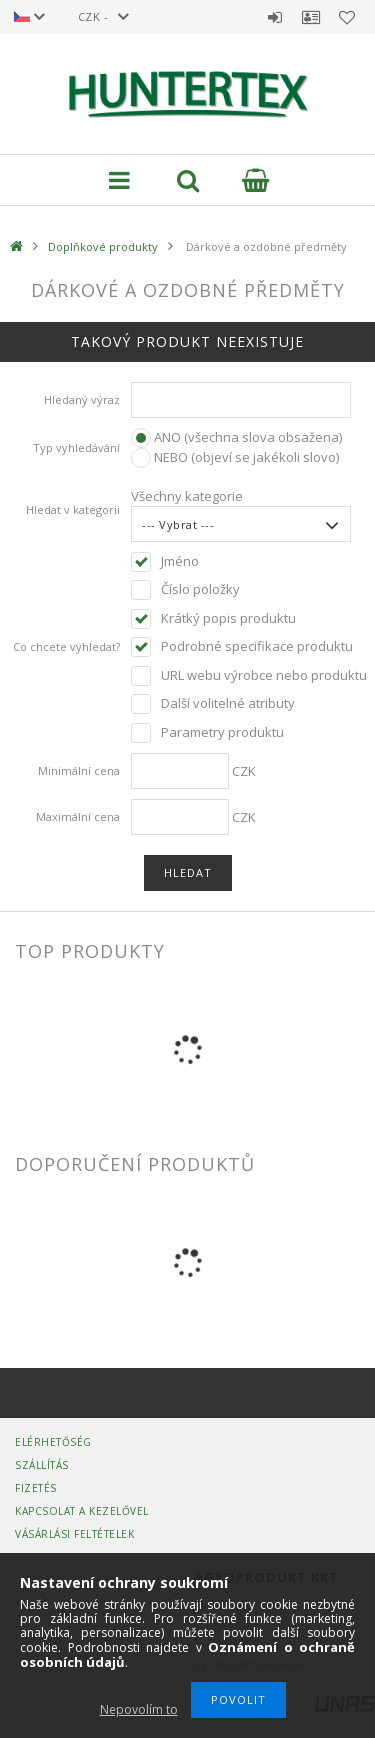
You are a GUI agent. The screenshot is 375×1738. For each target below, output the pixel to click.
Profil (311, 17)
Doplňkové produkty (103, 246)
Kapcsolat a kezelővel (82, 1511)
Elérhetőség (53, 1442)
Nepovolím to (139, 1709)
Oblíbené (347, 17)
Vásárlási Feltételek (74, 1534)
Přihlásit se (275, 17)
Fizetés (36, 1488)
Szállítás (42, 1465)
